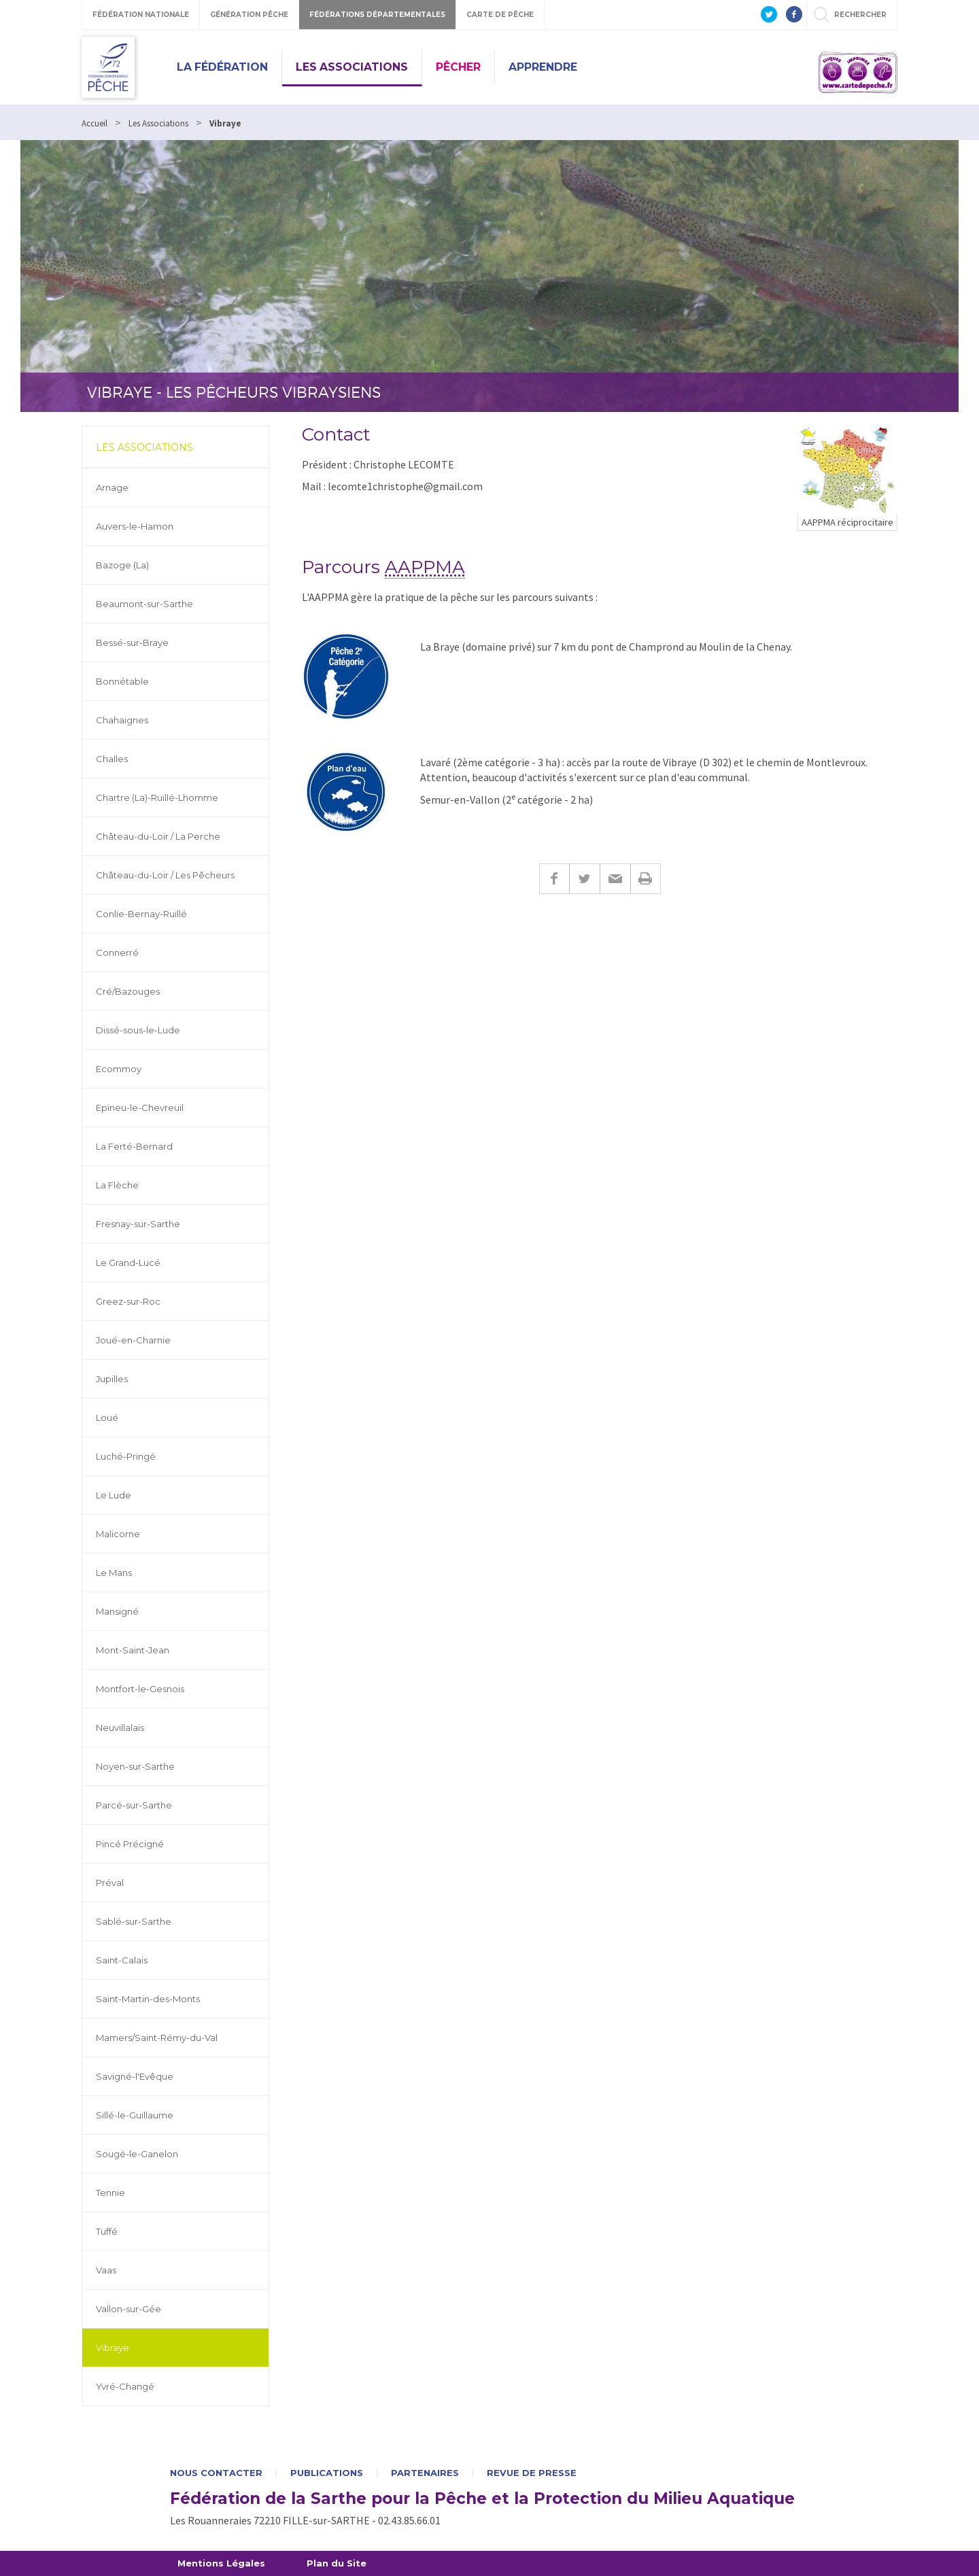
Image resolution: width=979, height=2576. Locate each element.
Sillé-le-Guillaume (134, 2115)
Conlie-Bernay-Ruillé (141, 913)
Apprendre (543, 67)
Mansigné (117, 1611)
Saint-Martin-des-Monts (148, 1998)
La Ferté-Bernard (134, 1146)
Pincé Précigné (130, 1843)
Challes (112, 758)
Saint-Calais (122, 1960)
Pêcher (458, 67)
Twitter (584, 878)
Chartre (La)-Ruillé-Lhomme (157, 797)
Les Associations (352, 67)
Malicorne (118, 1533)
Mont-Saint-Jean (132, 1650)
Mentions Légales (221, 2563)
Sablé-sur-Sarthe (133, 1921)
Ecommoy (118, 1068)
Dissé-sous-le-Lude (138, 1030)
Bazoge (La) (122, 565)
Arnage (112, 487)
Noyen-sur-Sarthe (135, 1766)
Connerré (117, 952)
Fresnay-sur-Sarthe (138, 1223)
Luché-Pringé (126, 1456)
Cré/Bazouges (128, 991)
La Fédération (222, 67)
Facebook (554, 878)
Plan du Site (336, 2563)
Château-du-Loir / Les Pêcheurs (165, 875)
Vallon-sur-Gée (128, 2308)
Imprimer (645, 878)
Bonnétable (122, 681)
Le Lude (113, 1495)
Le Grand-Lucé (128, 1262)
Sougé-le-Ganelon (137, 2153)
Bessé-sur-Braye (132, 642)
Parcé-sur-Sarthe (134, 1805)
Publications (326, 2473)
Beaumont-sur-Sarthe (144, 603)
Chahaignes (122, 720)
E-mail (615, 878)
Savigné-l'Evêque (134, 2076)
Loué (107, 1417)
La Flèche (117, 1185)
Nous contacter (216, 2473)
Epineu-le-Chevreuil (140, 1107)
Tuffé (107, 2231)
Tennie (110, 2192)
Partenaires (425, 2473)
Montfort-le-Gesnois (140, 1688)
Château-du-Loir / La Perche (158, 836)
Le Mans (114, 1572)
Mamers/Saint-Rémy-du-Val (157, 2037)
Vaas (106, 2270)
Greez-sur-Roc (128, 1301)
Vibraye (112, 2347)
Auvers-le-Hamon (134, 526)
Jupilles (112, 1378)
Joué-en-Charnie (133, 1340)
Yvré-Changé (125, 2386)
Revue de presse (532, 2473)
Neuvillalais (120, 1727)
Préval (110, 1882)
